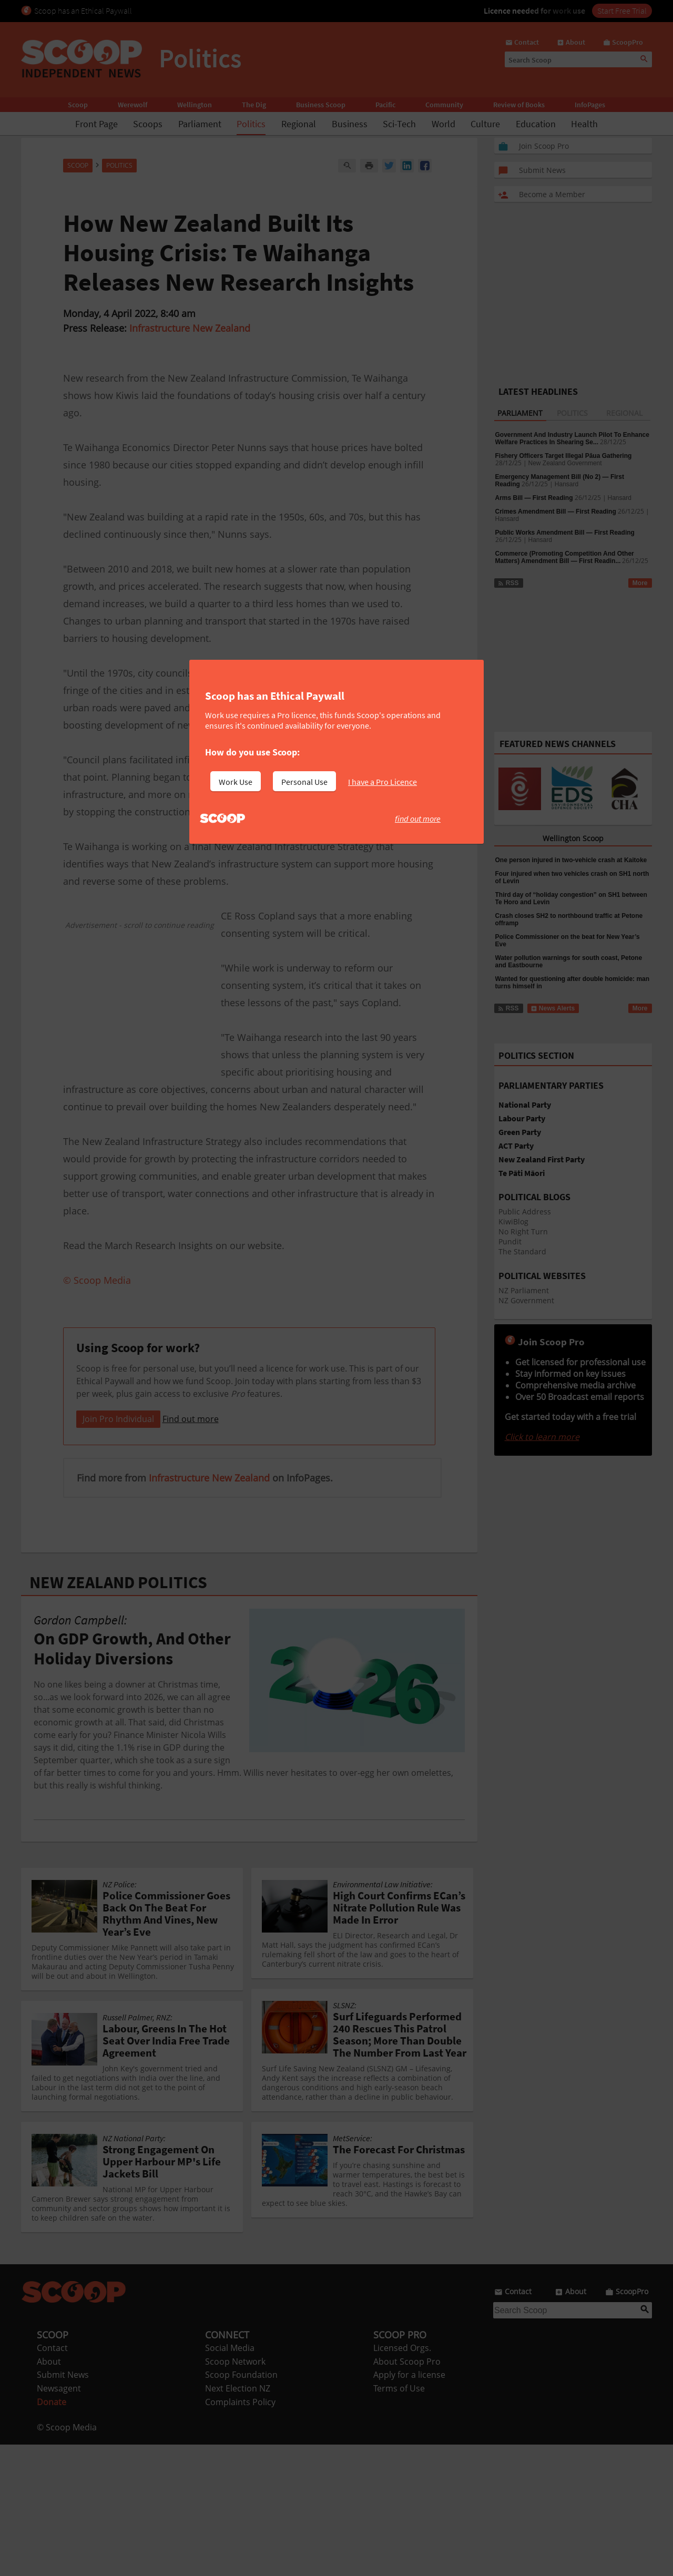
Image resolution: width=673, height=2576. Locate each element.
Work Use (235, 781)
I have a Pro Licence (382, 781)
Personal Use (304, 781)
